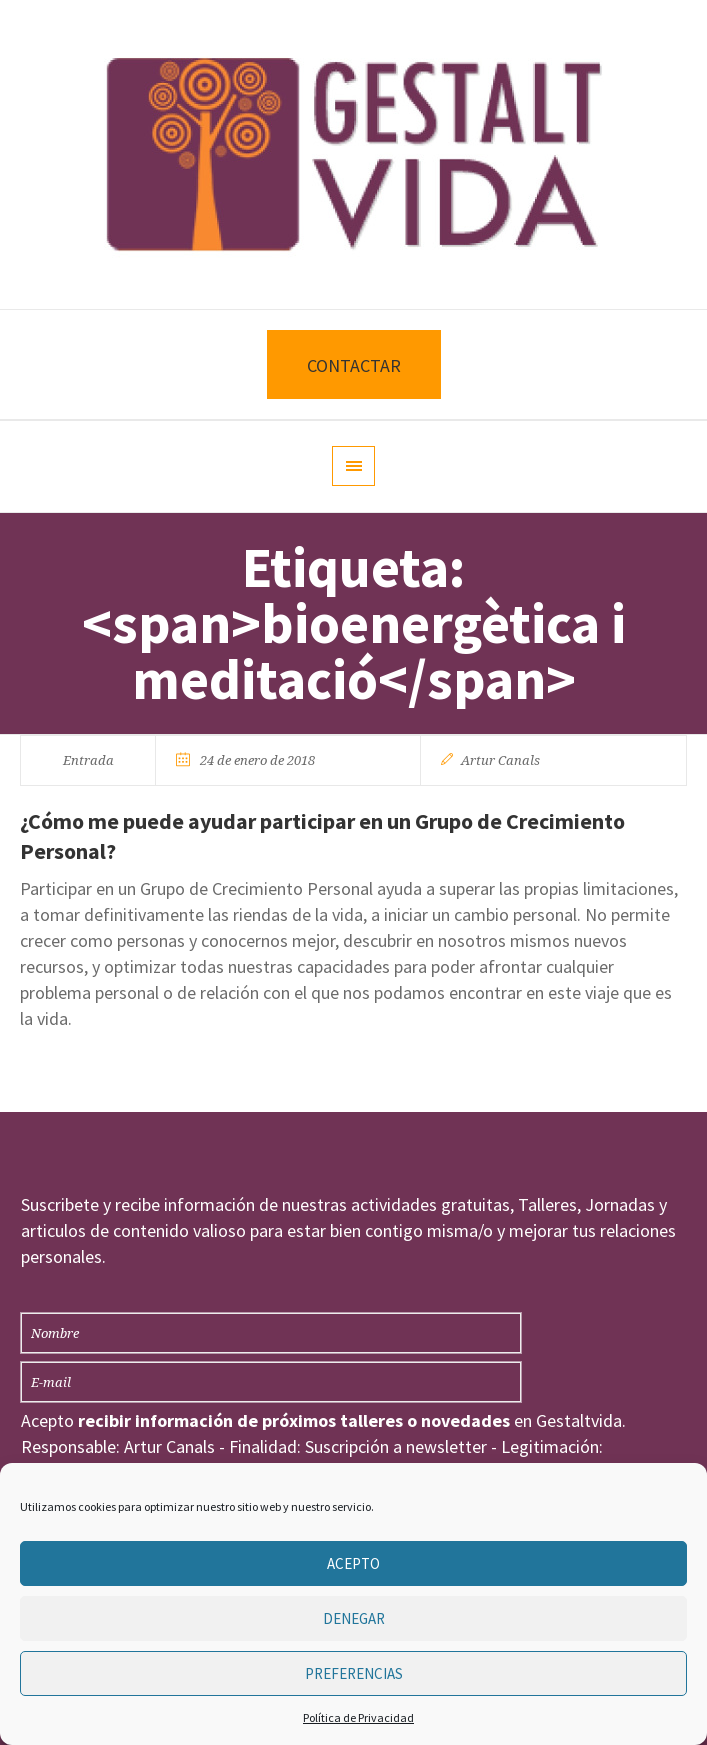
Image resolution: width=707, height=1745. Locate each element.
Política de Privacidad (358, 1717)
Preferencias (354, 1673)
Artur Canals (500, 760)
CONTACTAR (354, 365)
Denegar (354, 1618)
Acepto (353, 1563)
